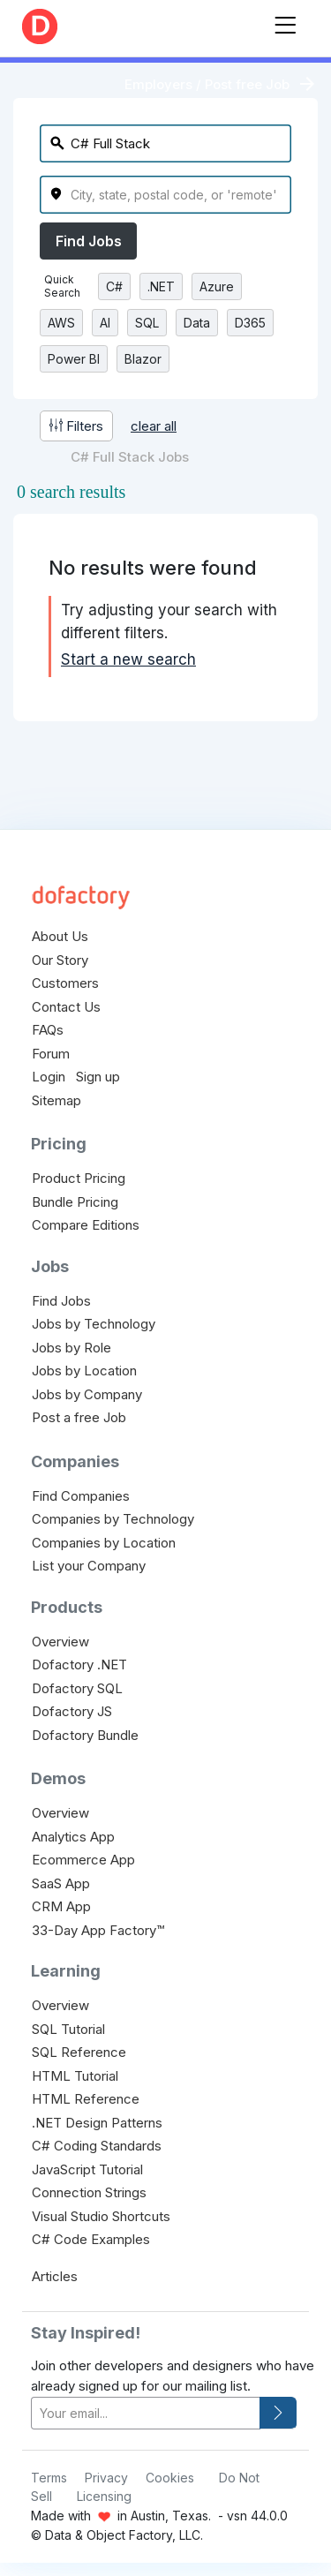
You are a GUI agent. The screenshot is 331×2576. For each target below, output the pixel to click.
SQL (147, 322)
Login (48, 1076)
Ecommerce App (83, 1859)
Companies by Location (104, 1542)
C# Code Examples (91, 2239)
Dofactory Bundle (85, 1735)
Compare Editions (85, 1224)
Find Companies (81, 1496)
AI (105, 322)
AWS (61, 322)
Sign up (98, 1076)
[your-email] (145, 2413)
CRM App (61, 1906)
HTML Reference (85, 2098)
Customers (65, 983)
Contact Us (66, 1006)
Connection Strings (89, 2192)
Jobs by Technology (93, 1323)
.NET (161, 286)
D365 (250, 322)
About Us (60, 936)
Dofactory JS (72, 1711)
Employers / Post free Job (207, 84)
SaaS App (61, 1883)
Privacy (106, 2477)
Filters (76, 426)
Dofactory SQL (77, 1688)
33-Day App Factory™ (98, 1930)
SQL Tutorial (68, 2029)
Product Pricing (78, 1178)
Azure (216, 286)
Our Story (60, 960)
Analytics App (73, 1836)
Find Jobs (89, 241)
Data (197, 322)
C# (114, 286)
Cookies (170, 2477)
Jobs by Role (71, 1347)
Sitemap (56, 1100)
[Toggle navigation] (285, 21)
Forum (51, 1053)
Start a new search (128, 659)
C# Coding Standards (97, 2145)
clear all (154, 426)
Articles (55, 2276)
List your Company (89, 1565)
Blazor (143, 358)
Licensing (104, 2496)
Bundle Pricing (75, 1202)
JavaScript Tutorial (87, 2169)
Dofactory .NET (79, 1664)
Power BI (74, 358)
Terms (49, 2477)
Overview (60, 1641)
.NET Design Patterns (97, 2122)
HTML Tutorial (75, 2076)
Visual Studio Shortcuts (101, 2216)
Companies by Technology (113, 1518)
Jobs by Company (87, 1394)
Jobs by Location (84, 1370)
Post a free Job (79, 1417)
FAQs (48, 1029)
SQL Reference (79, 2052)
